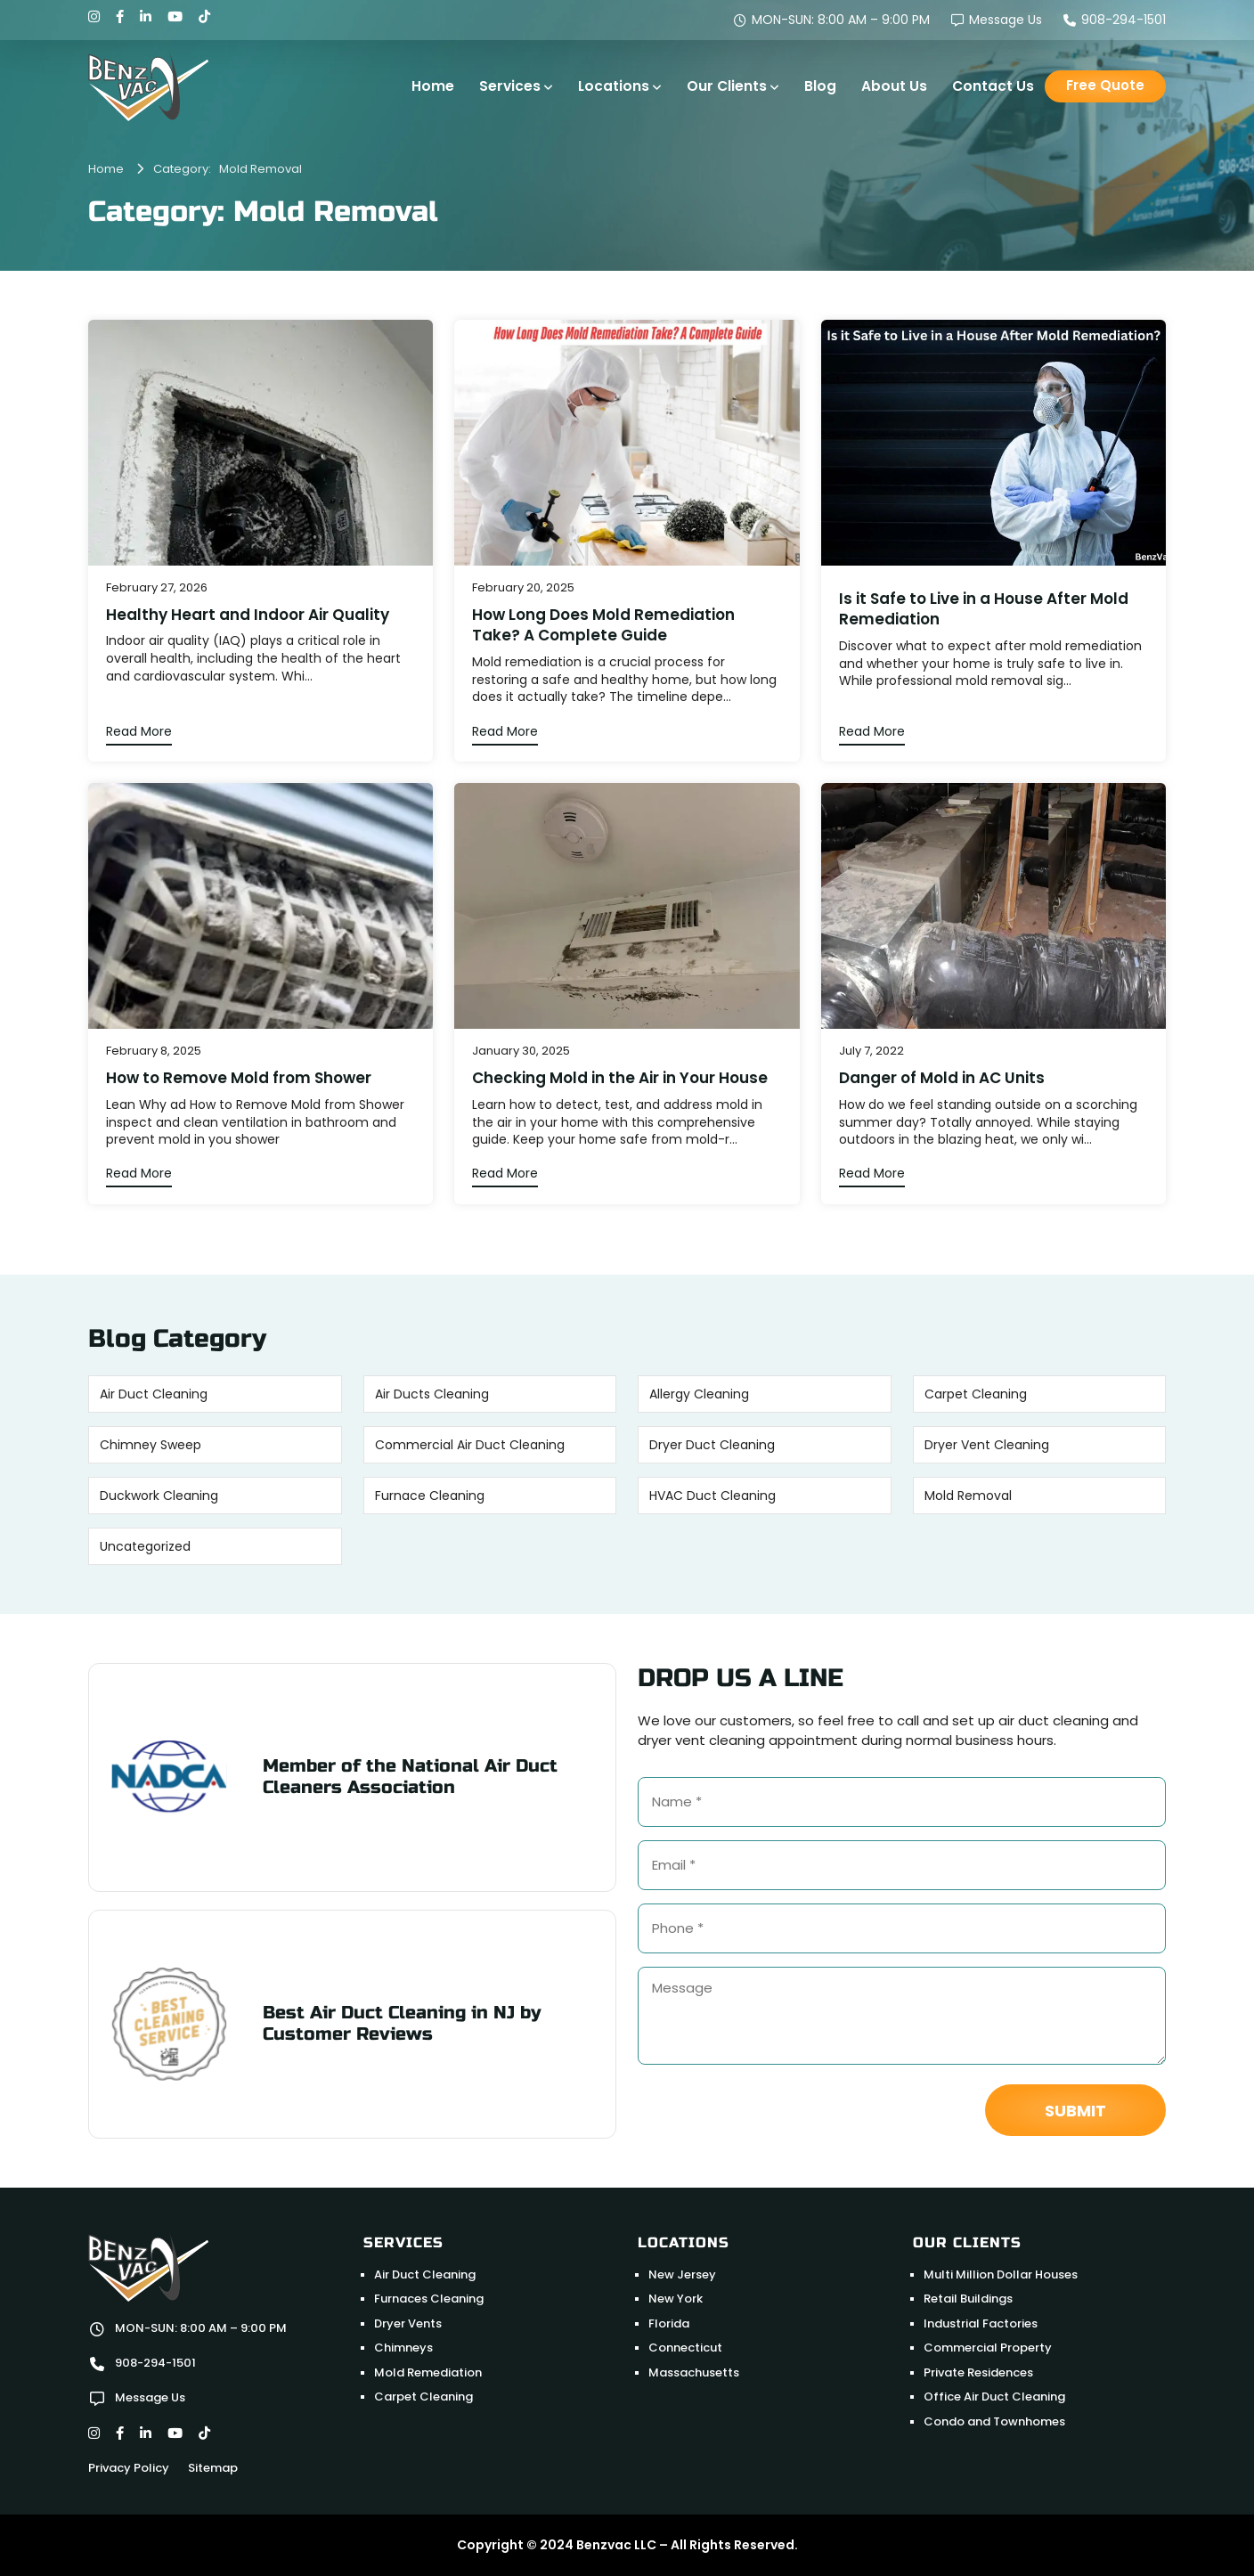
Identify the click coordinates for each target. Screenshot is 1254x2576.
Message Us (996, 20)
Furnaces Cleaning (429, 2298)
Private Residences (978, 2372)
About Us (894, 86)
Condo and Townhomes (994, 2421)
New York (675, 2298)
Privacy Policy (128, 2467)
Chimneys (403, 2347)
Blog (820, 86)
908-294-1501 (1114, 20)
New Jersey (682, 2274)
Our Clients (727, 86)
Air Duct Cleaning (425, 2274)
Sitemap (213, 2467)
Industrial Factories (981, 2323)
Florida (668, 2323)
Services (510, 86)
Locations (613, 86)
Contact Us (993, 86)
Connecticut (685, 2347)
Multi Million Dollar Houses (1001, 2274)
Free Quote (1105, 85)
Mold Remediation (428, 2372)
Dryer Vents (408, 2323)
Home (432, 86)
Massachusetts (693, 2372)
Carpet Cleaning (423, 2396)
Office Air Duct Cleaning (994, 2396)
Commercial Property (988, 2347)
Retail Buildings (968, 2298)
